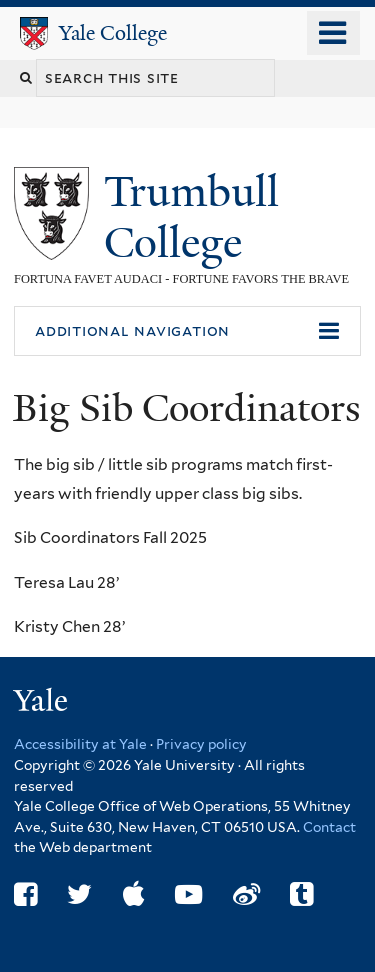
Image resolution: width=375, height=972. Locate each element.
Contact (329, 827)
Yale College (113, 33)
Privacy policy (201, 744)
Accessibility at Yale (80, 744)
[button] (187, 331)
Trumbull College (191, 216)
